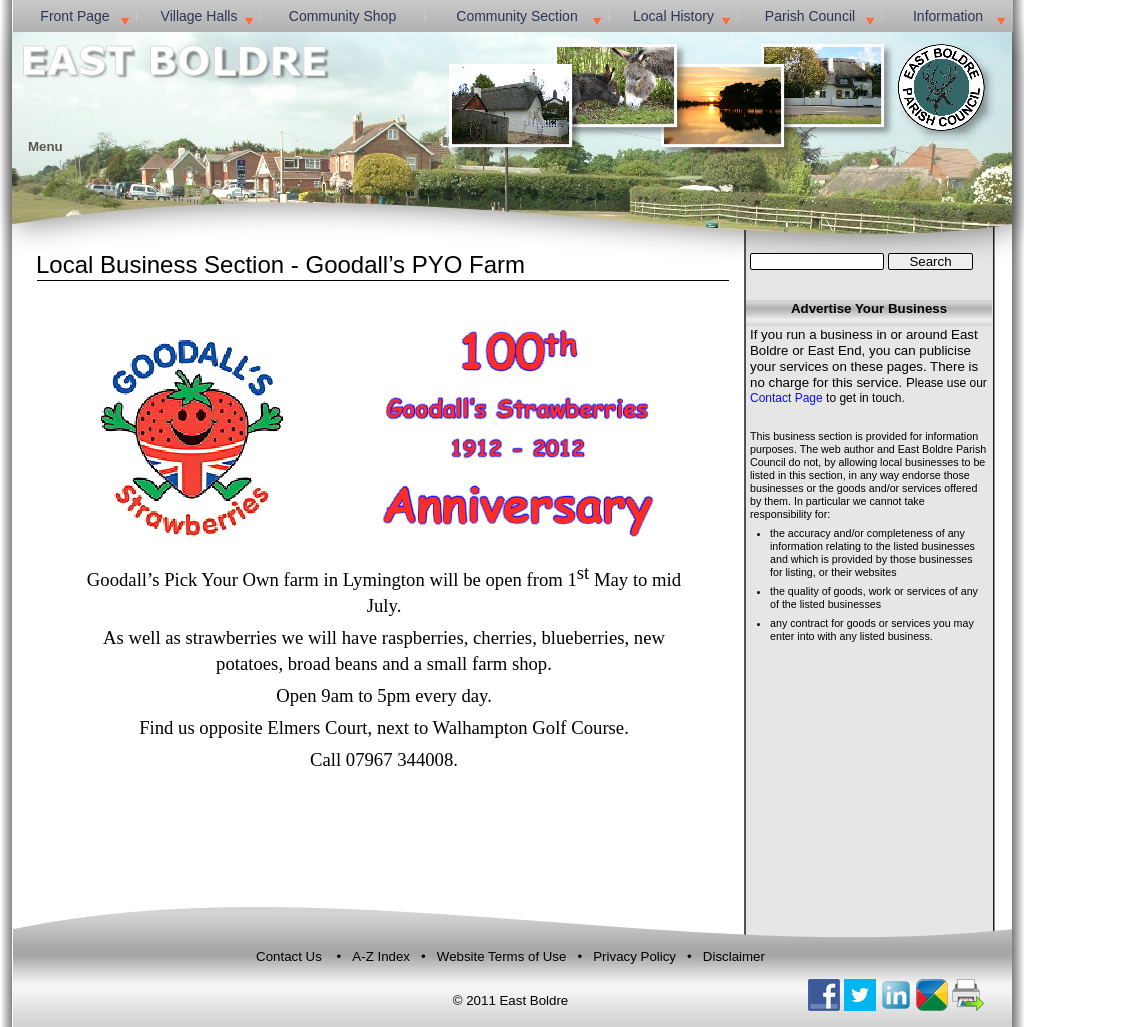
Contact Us (289, 956)
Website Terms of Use (503, 956)
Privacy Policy (634, 956)
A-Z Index (382, 956)
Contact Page (786, 398)
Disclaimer (734, 956)
